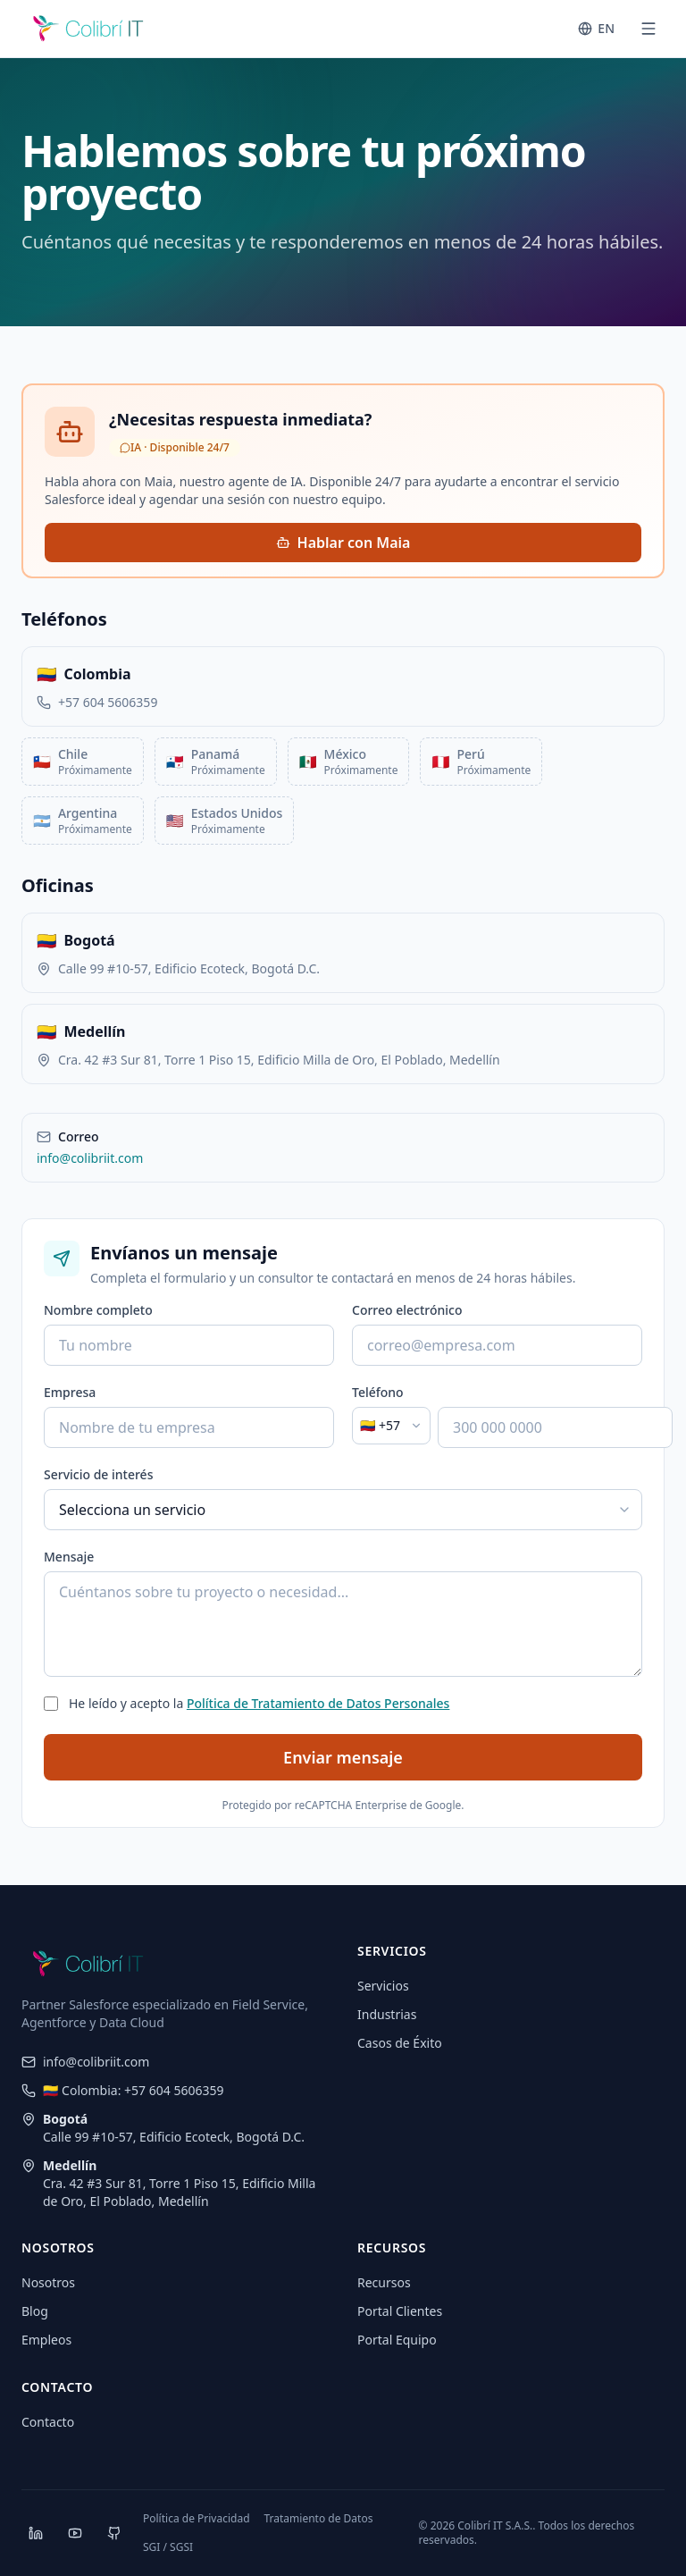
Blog (34, 2310)
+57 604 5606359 (107, 702)
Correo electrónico (407, 1309)
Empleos (46, 2339)
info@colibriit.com (90, 1157)
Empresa (70, 1392)
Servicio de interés (98, 1474)
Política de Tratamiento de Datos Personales (318, 1703)
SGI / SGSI (168, 2547)
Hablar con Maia (343, 542)
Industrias (386, 2014)
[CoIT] (88, 28)
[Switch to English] (596, 29)
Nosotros (48, 2282)
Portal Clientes (399, 2310)
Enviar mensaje (343, 1757)
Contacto (47, 2421)
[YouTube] (75, 2533)
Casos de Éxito (399, 2042)
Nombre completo (98, 1309)
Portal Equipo (397, 2339)
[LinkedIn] (35, 2533)
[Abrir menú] (648, 29)
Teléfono (378, 1392)
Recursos (384, 2282)
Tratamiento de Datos (318, 2519)
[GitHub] (114, 2533)
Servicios (383, 1985)
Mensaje (69, 1556)
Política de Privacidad (196, 2519)
